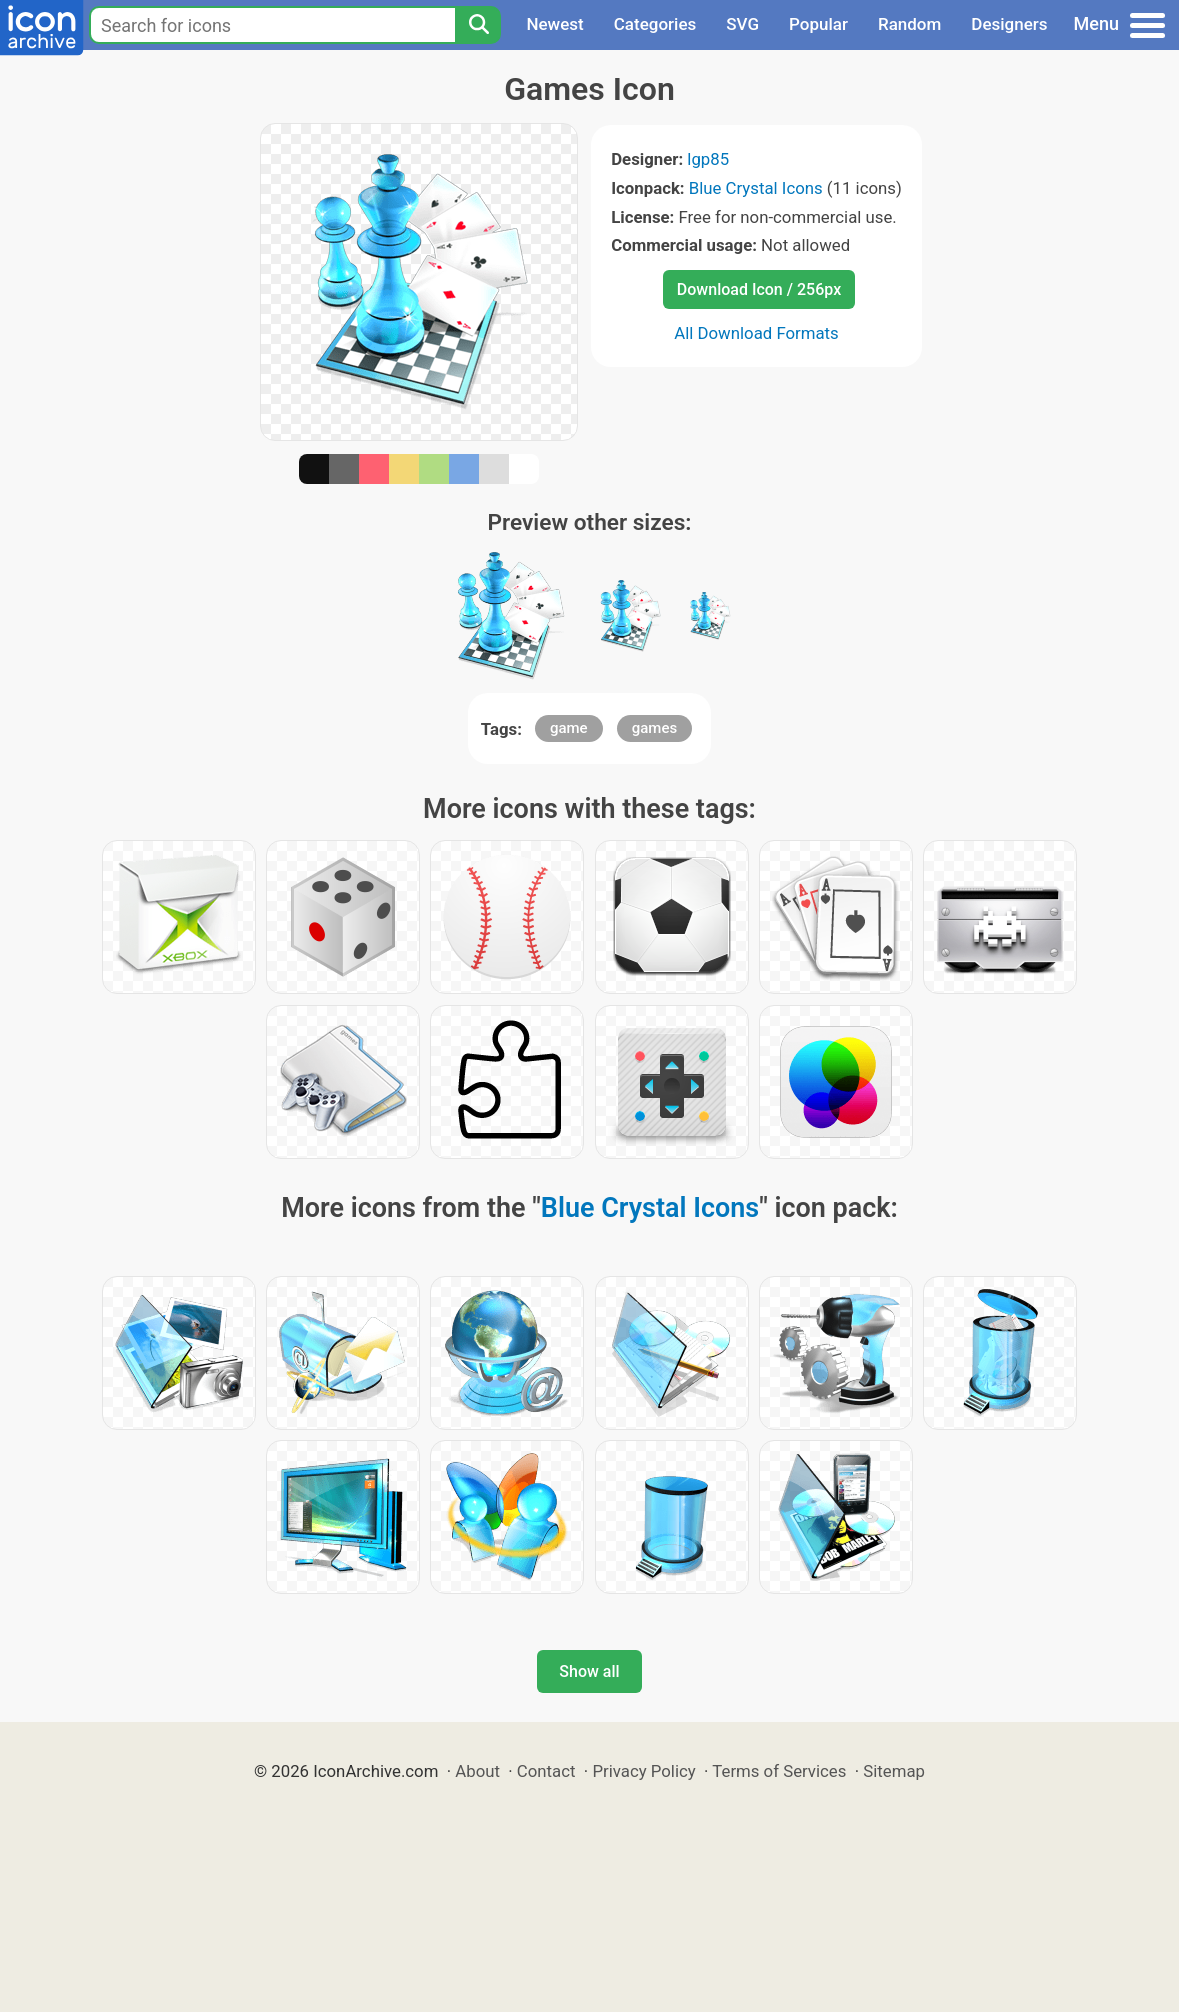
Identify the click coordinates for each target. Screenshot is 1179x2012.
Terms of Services (779, 1771)
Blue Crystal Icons (756, 188)
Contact (546, 1771)
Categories (655, 24)
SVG (742, 24)
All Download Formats (756, 333)
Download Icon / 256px (759, 289)
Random (909, 24)
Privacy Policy (643, 1771)
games (654, 728)
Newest (554, 24)
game (569, 728)
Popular (818, 24)
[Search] (478, 25)
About (477, 1771)
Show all (589, 1671)
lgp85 (708, 159)
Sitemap (894, 1771)
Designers (1009, 24)
